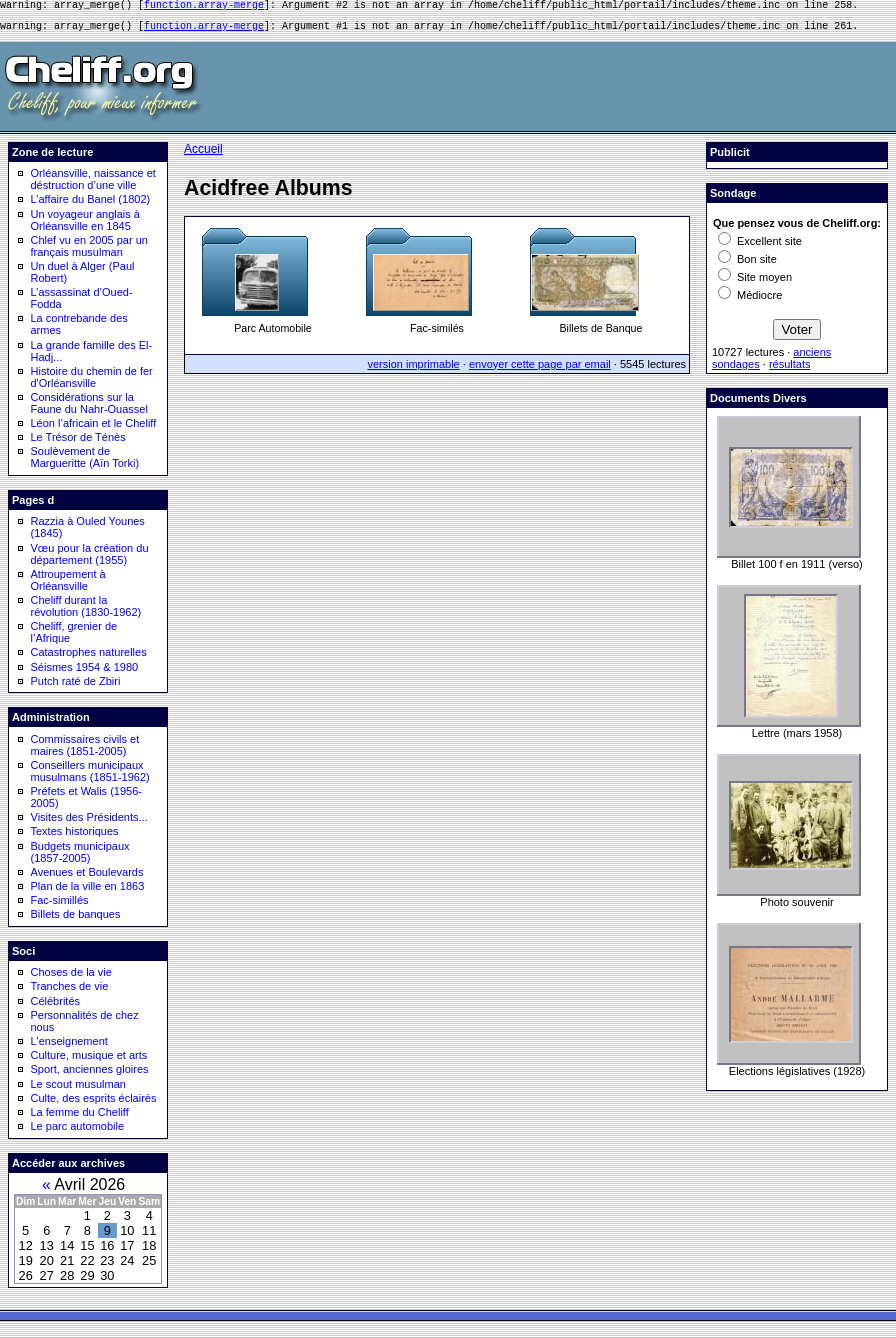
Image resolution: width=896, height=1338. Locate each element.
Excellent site (760, 247)
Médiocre (750, 301)
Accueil (203, 155)
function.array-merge (204, 7)
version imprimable (413, 370)
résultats (790, 370)
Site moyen (755, 283)
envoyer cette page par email (540, 370)
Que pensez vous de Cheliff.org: (797, 229)
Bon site (747, 265)
